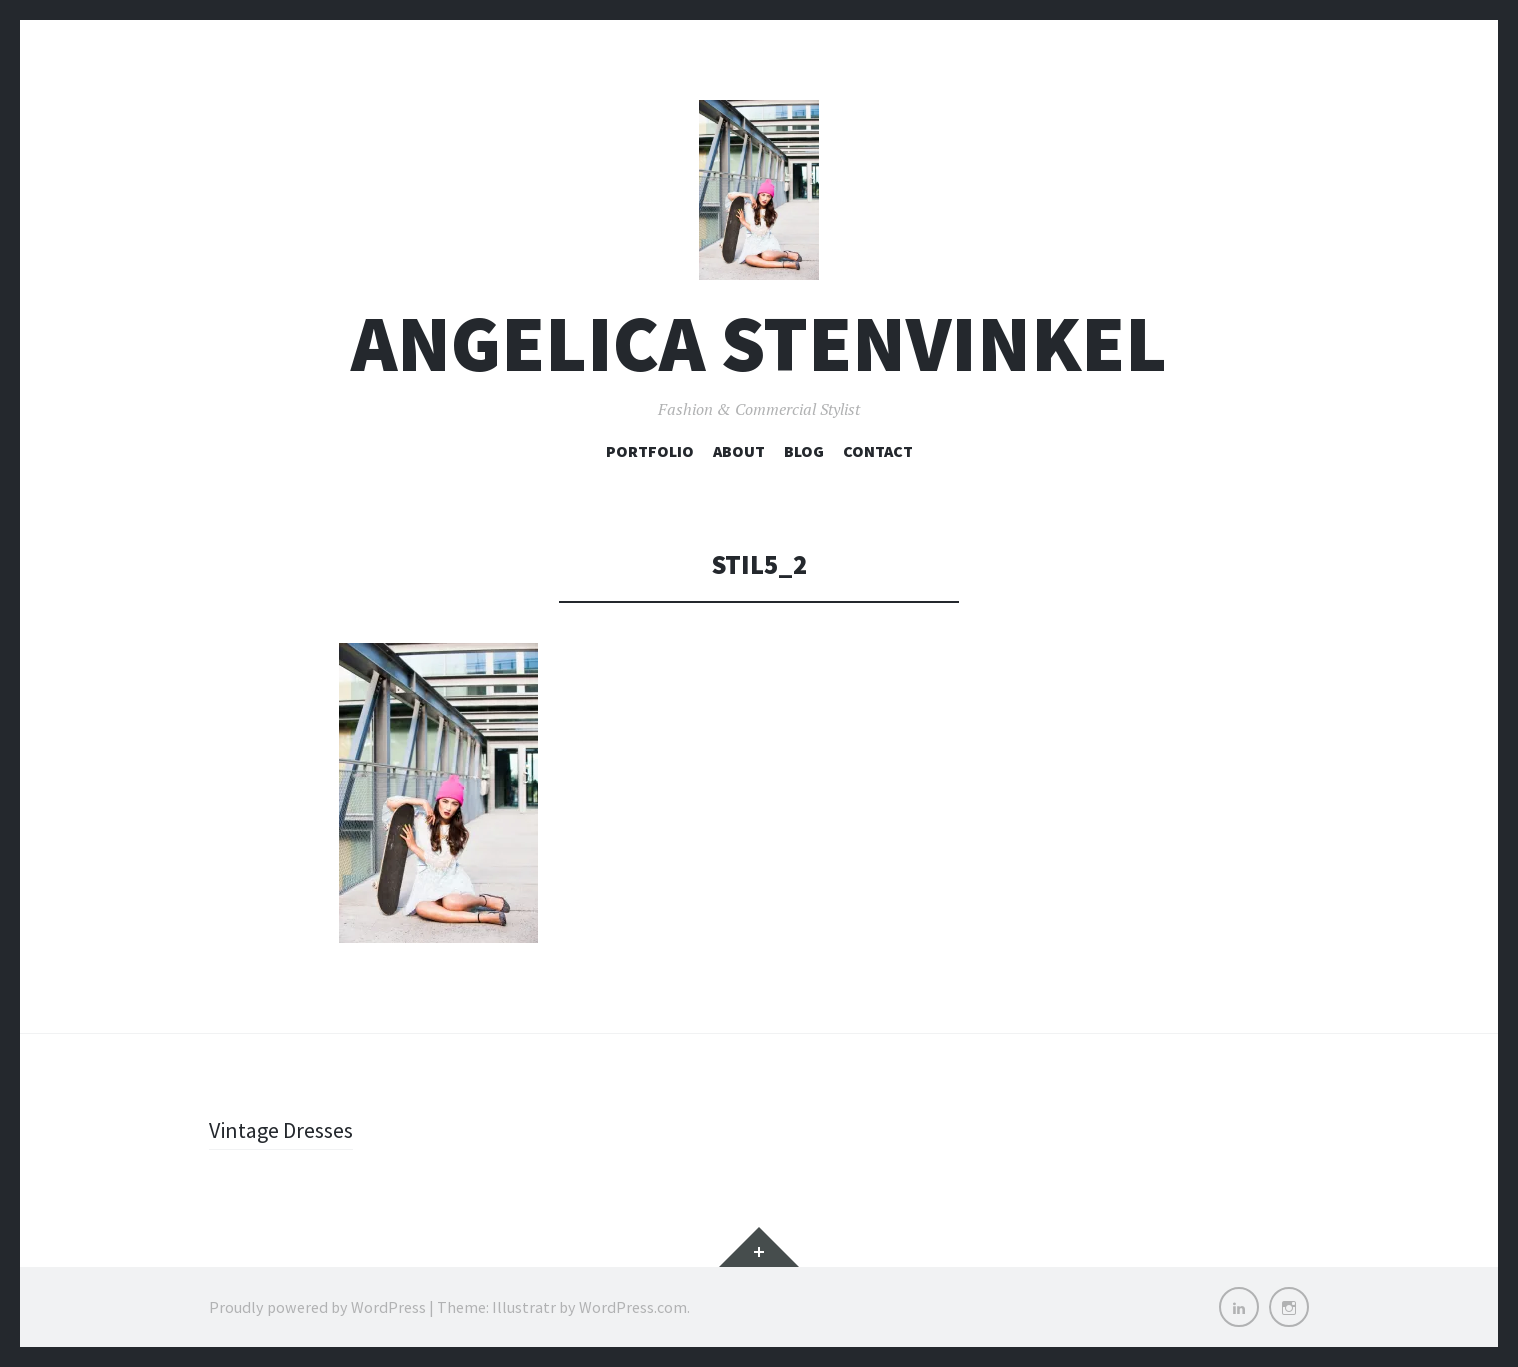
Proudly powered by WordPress (317, 1307)
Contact (878, 451)
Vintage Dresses (281, 1130)
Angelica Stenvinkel (759, 343)
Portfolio (650, 451)
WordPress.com (633, 1307)
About (739, 451)
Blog (804, 451)
